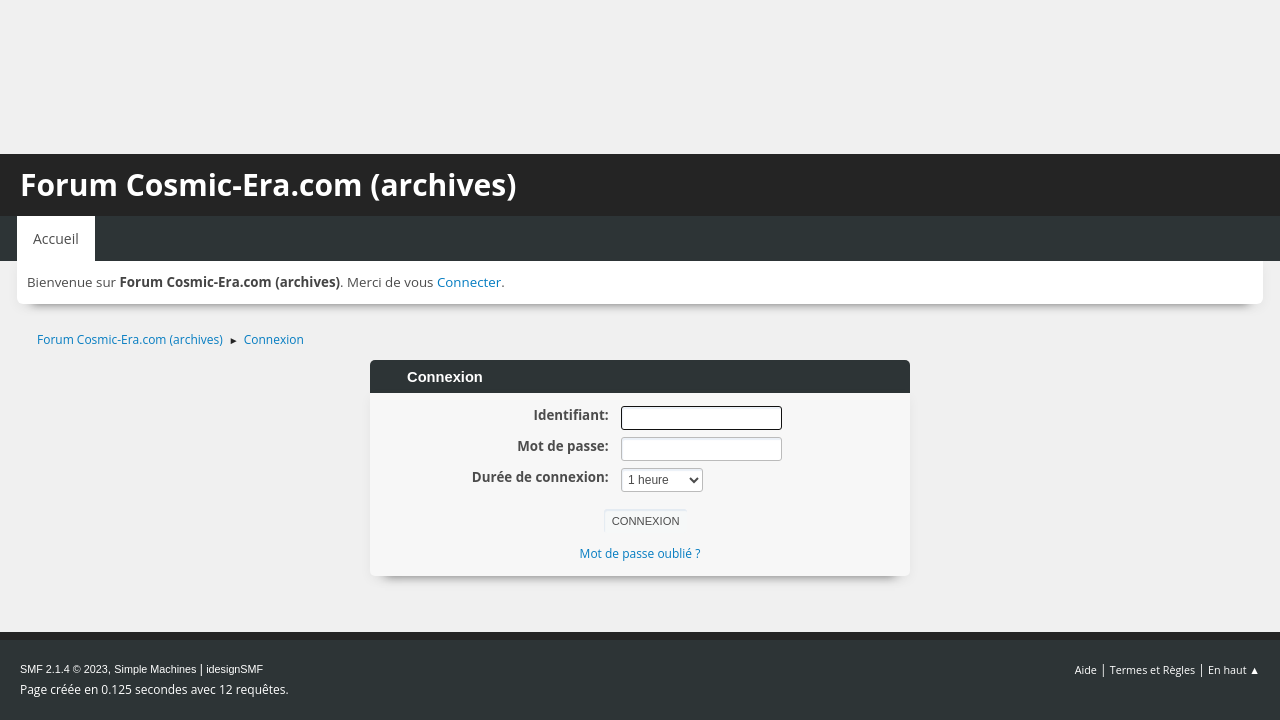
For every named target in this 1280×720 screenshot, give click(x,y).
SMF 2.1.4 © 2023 (64, 669)
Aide (1086, 669)
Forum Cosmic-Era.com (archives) (268, 184)
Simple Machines (155, 669)
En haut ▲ (1234, 669)
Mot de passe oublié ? (640, 553)
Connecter (469, 282)
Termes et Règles (1153, 669)
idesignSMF (234, 669)
